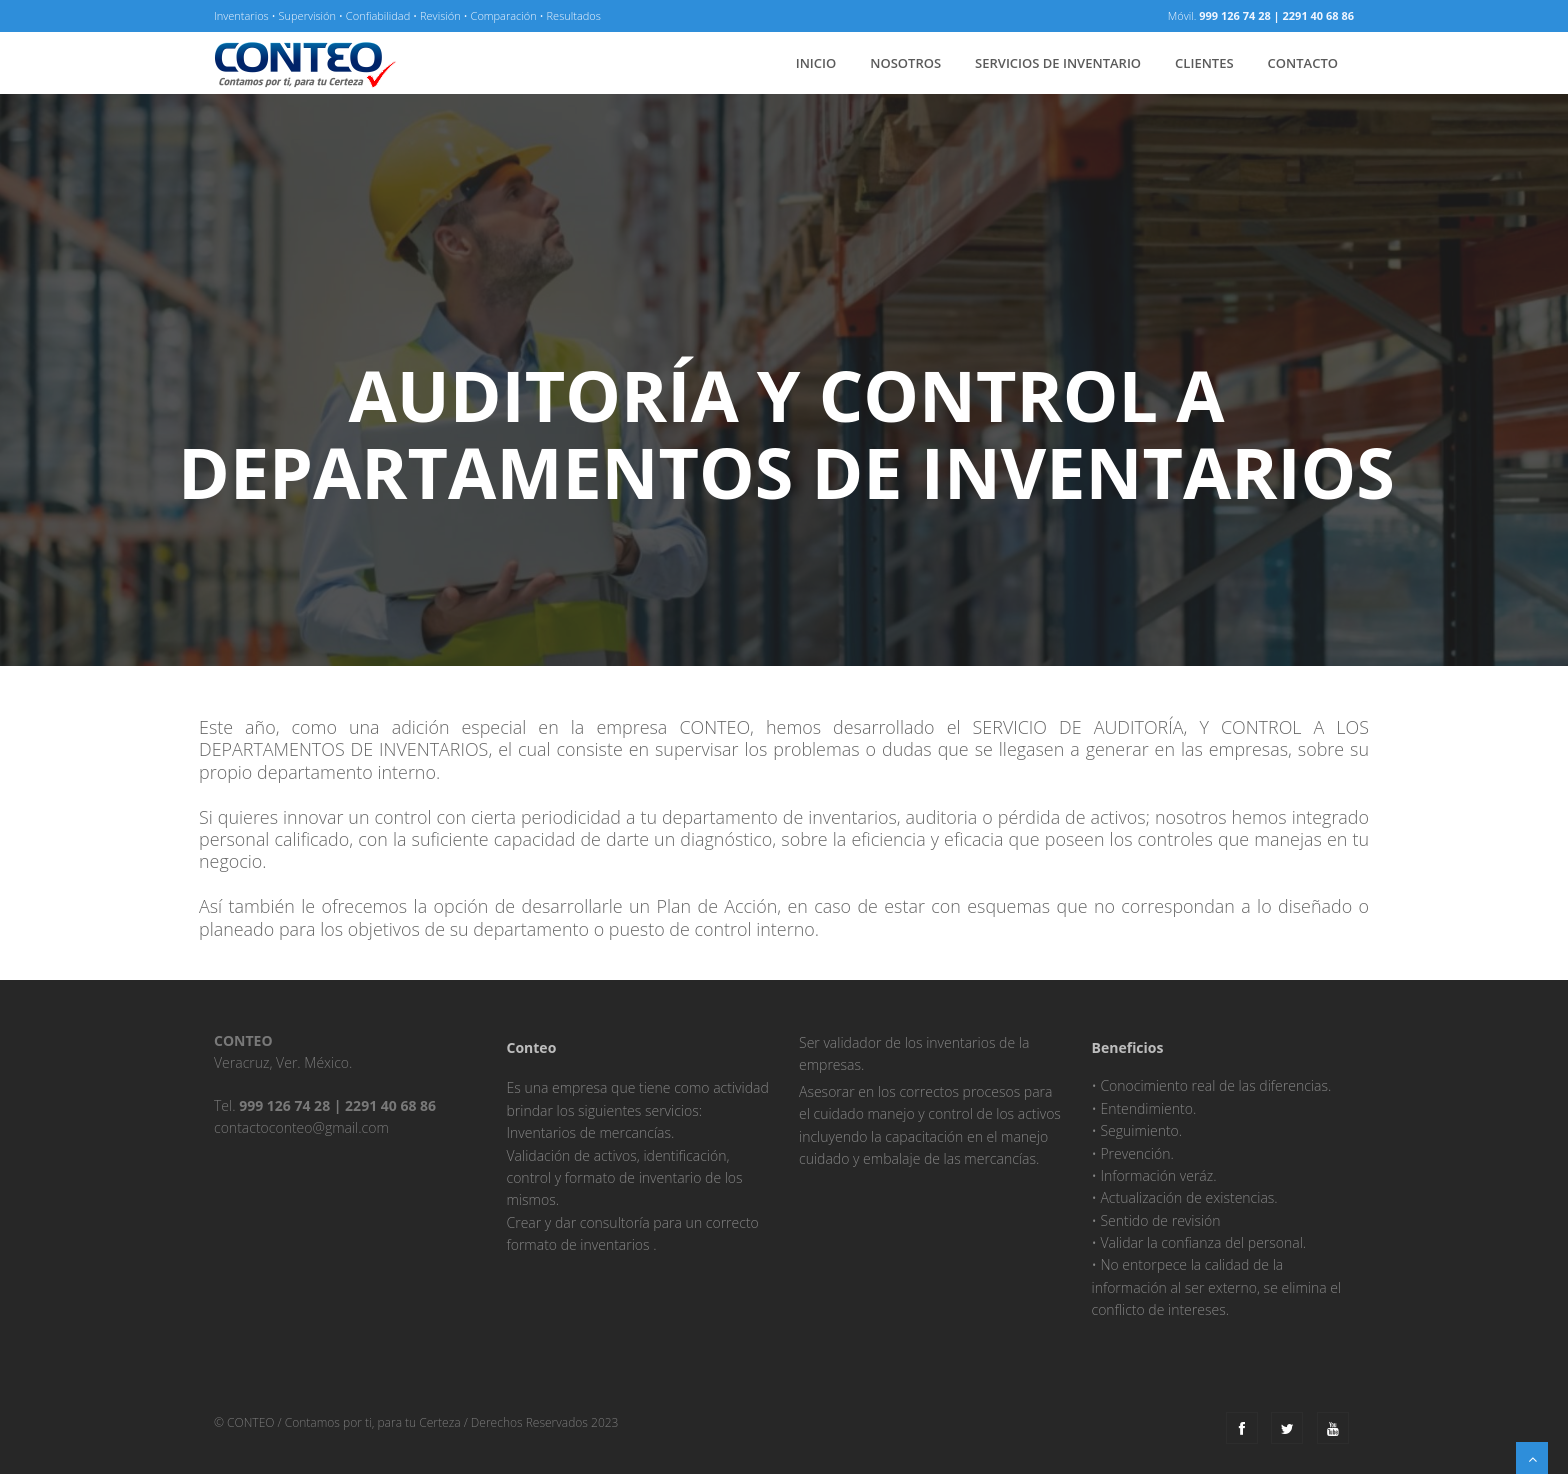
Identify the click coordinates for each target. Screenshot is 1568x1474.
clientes (1204, 63)
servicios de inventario (1058, 63)
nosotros (905, 63)
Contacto (1303, 63)
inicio (816, 63)
